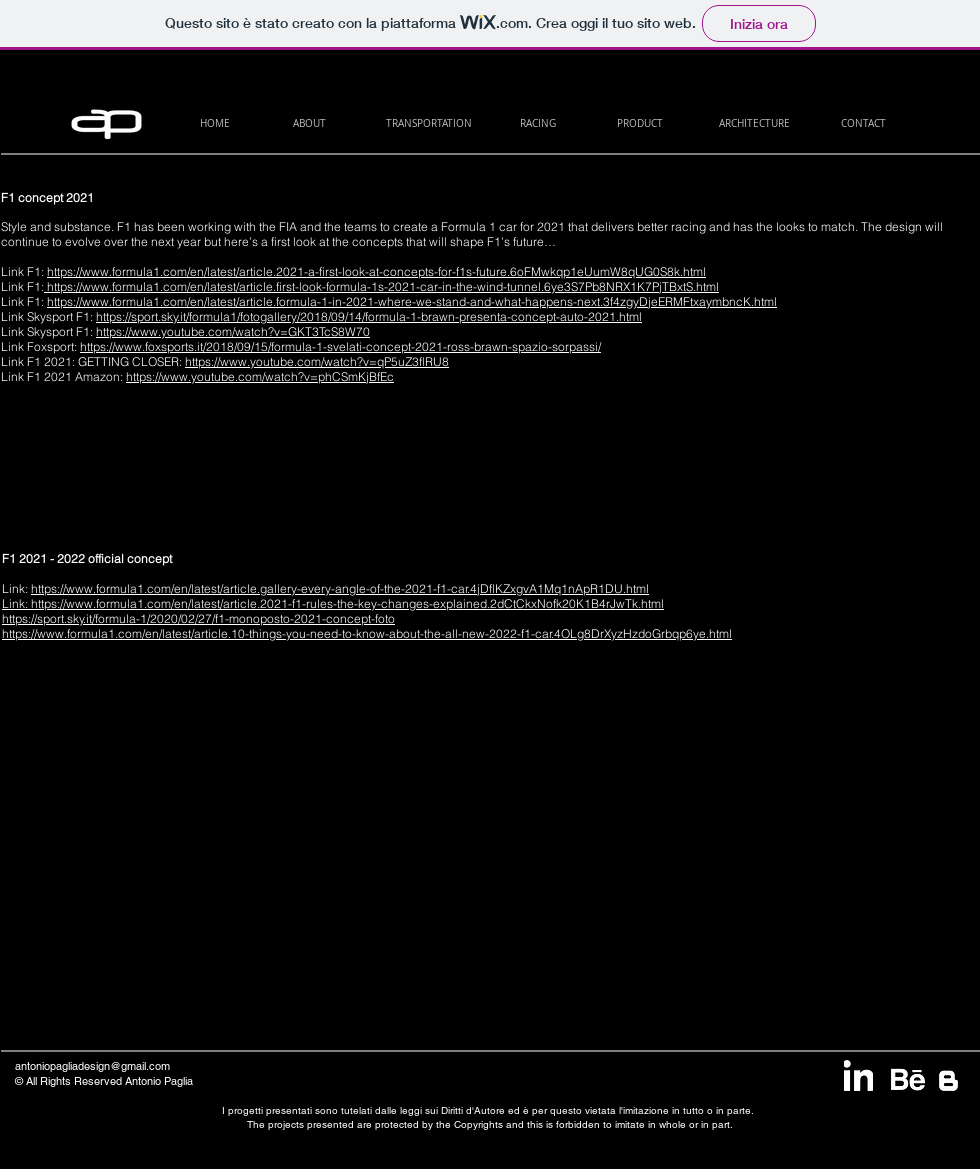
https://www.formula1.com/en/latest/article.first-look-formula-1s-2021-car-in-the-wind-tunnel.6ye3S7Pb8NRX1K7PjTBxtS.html (383, 286)
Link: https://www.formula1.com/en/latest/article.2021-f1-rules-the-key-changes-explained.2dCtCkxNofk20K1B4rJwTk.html (333, 603)
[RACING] (537, 123)
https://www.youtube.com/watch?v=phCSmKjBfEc (260, 376)
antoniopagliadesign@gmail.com (92, 1066)
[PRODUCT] (639, 123)
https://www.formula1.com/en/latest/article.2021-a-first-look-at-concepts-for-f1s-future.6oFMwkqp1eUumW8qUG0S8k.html (376, 271)
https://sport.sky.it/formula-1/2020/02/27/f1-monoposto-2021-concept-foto (198, 618)
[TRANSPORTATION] (428, 123)
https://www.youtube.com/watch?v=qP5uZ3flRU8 (317, 361)
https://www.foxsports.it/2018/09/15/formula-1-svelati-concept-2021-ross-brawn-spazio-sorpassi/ (340, 346)
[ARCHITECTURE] (754, 123)
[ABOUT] (309, 123)
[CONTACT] (863, 123)
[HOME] (214, 123)
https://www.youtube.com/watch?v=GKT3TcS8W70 (233, 331)
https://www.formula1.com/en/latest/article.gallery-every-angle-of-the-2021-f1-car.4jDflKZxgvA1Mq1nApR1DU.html (340, 588)
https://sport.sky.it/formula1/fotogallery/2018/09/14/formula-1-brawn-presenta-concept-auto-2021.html (369, 316)
